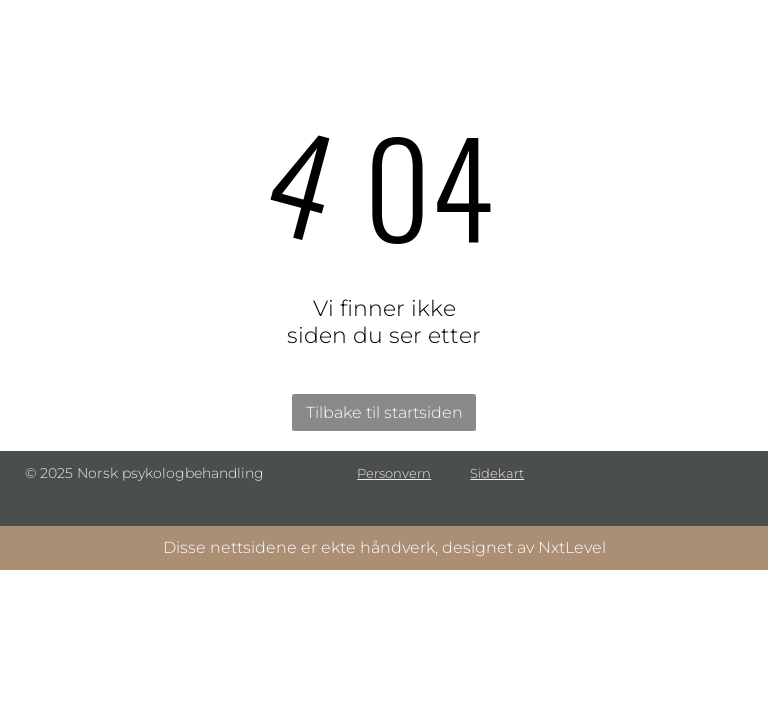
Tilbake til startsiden (384, 412)
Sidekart (497, 473)
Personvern (394, 473)
